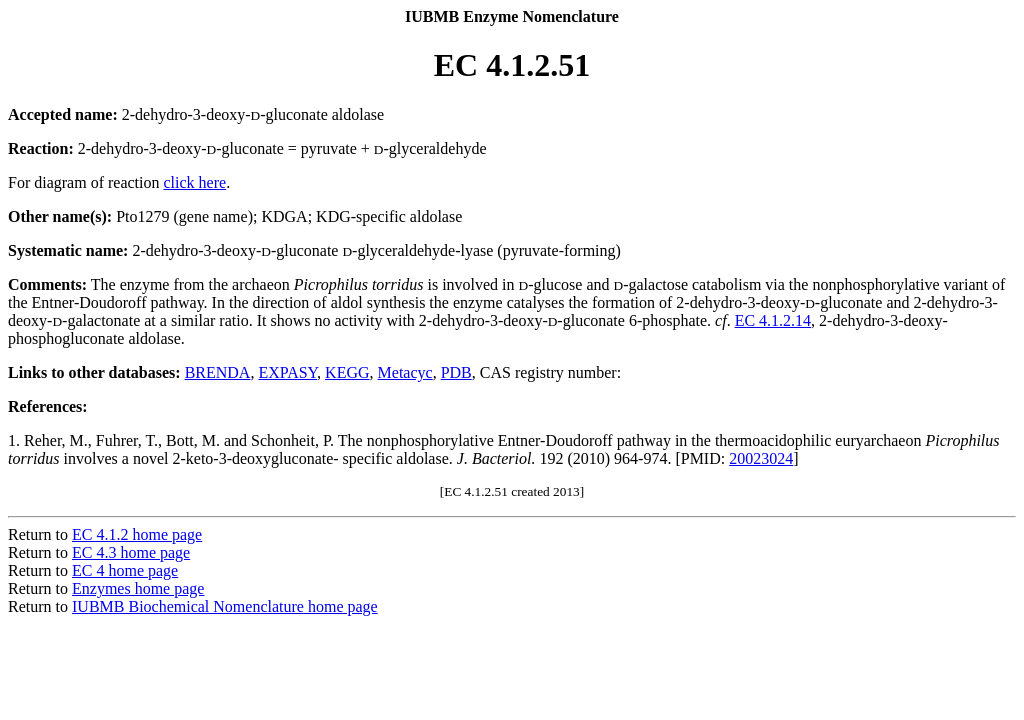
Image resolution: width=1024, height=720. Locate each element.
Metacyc (405, 372)
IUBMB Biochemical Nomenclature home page (225, 606)
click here (195, 182)
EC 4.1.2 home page (137, 534)
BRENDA (218, 372)
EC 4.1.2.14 (773, 320)
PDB (456, 372)
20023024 (761, 458)
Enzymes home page (138, 588)
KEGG (347, 372)
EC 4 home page (125, 570)
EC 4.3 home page (131, 552)
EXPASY (287, 372)
